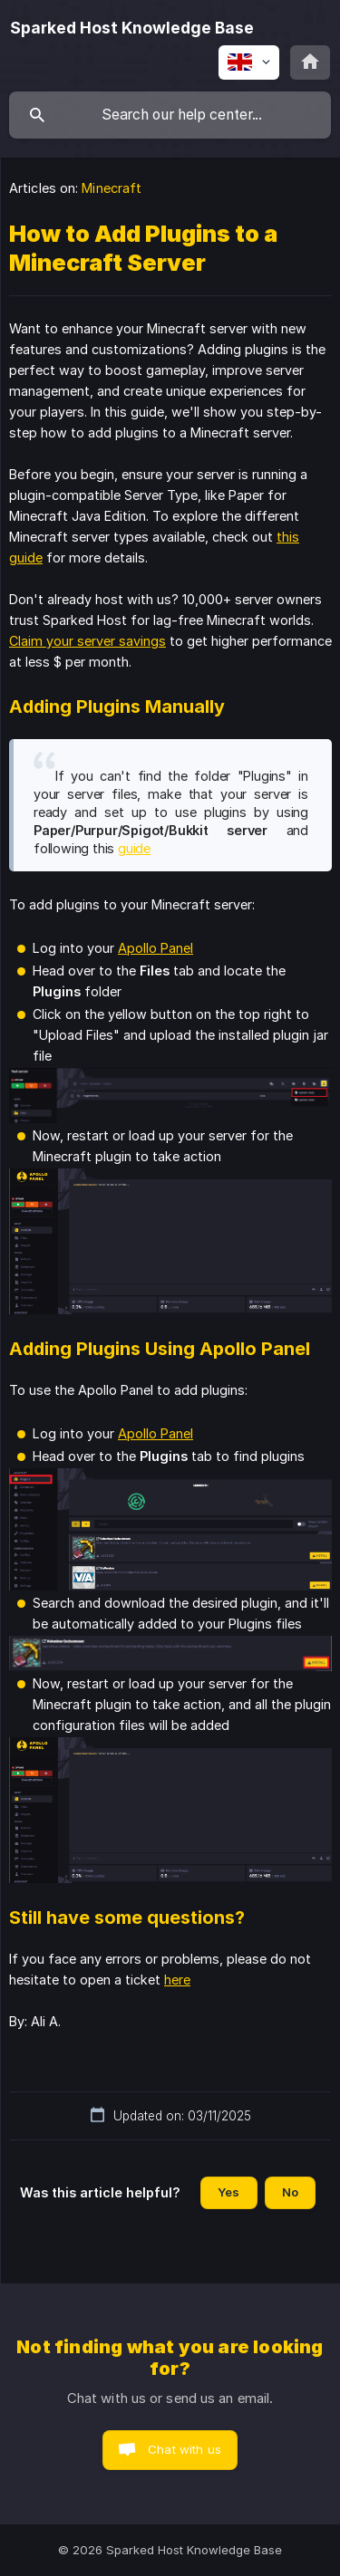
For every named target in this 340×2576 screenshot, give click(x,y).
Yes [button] (228, 2192)
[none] (132, 28)
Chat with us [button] (184, 2449)
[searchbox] (170, 115)
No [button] (290, 2192)
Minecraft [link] (111, 188)
